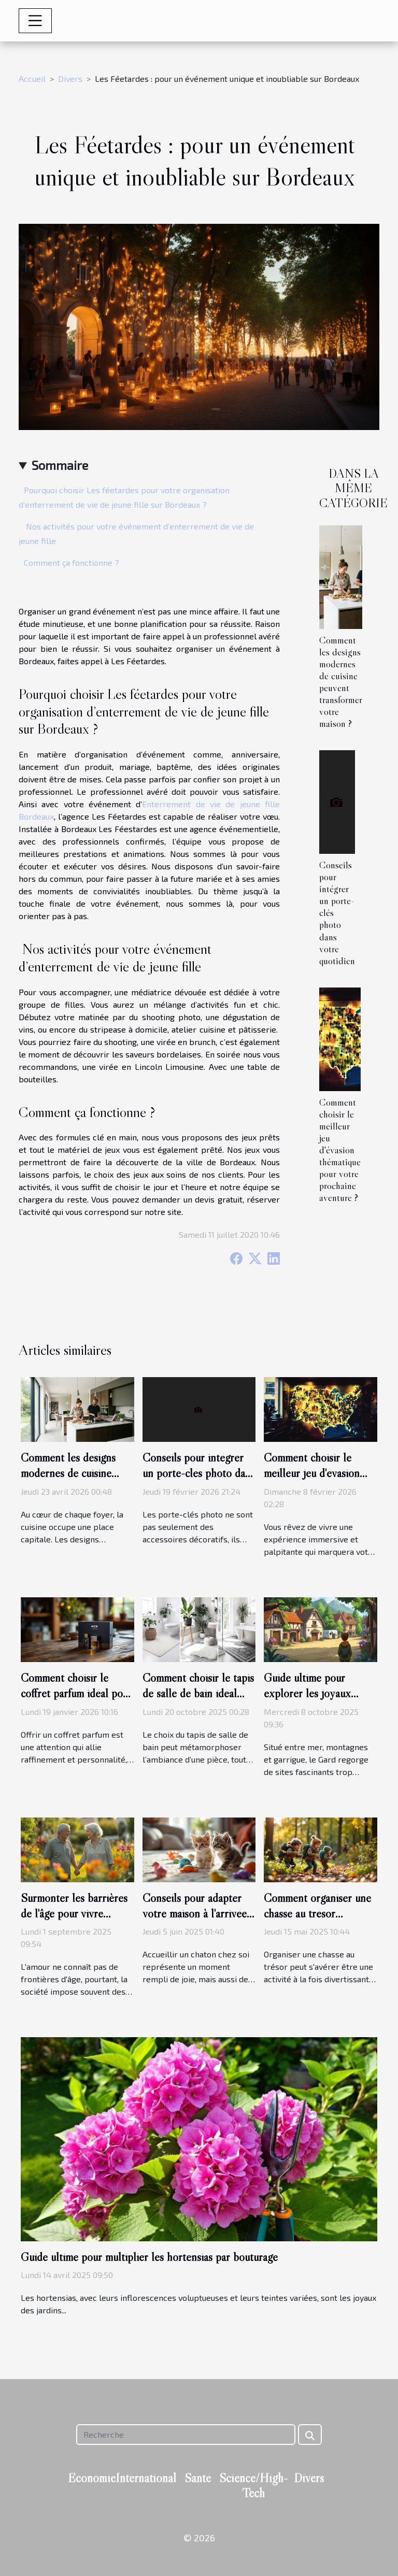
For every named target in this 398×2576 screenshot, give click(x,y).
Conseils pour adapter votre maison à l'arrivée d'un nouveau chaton (195, 1913)
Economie (92, 2477)
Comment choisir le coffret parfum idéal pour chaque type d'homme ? (76, 1693)
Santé (197, 2477)
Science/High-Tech (253, 2485)
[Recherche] (185, 2434)
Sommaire (60, 465)
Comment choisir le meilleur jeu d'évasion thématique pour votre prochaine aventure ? (340, 1150)
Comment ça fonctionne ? (71, 562)
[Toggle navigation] (35, 20)
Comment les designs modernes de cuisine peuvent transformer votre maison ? (340, 681)
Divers (70, 78)
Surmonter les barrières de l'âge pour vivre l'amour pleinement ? (74, 1913)
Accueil (32, 78)
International (146, 2477)
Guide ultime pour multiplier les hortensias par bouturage (149, 2257)
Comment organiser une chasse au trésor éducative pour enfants (317, 1913)
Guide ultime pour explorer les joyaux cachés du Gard (307, 1693)
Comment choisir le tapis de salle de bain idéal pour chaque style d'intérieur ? (198, 1700)
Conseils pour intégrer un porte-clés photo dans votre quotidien (199, 1473)
